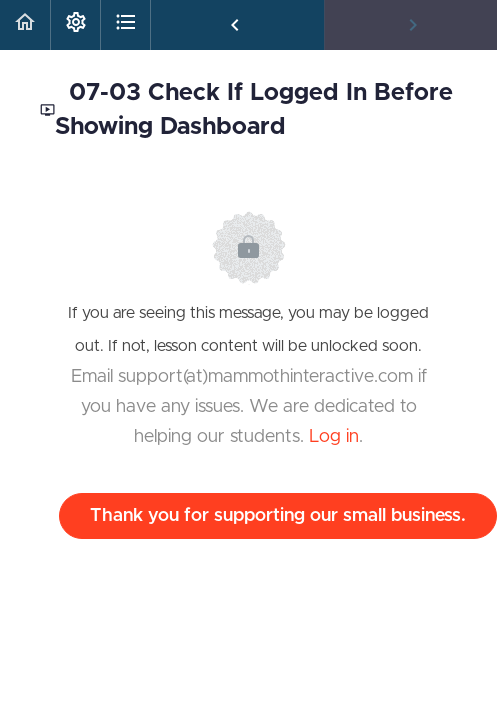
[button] (25, 25)
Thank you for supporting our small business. (278, 516)
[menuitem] (75, 25)
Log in (334, 437)
